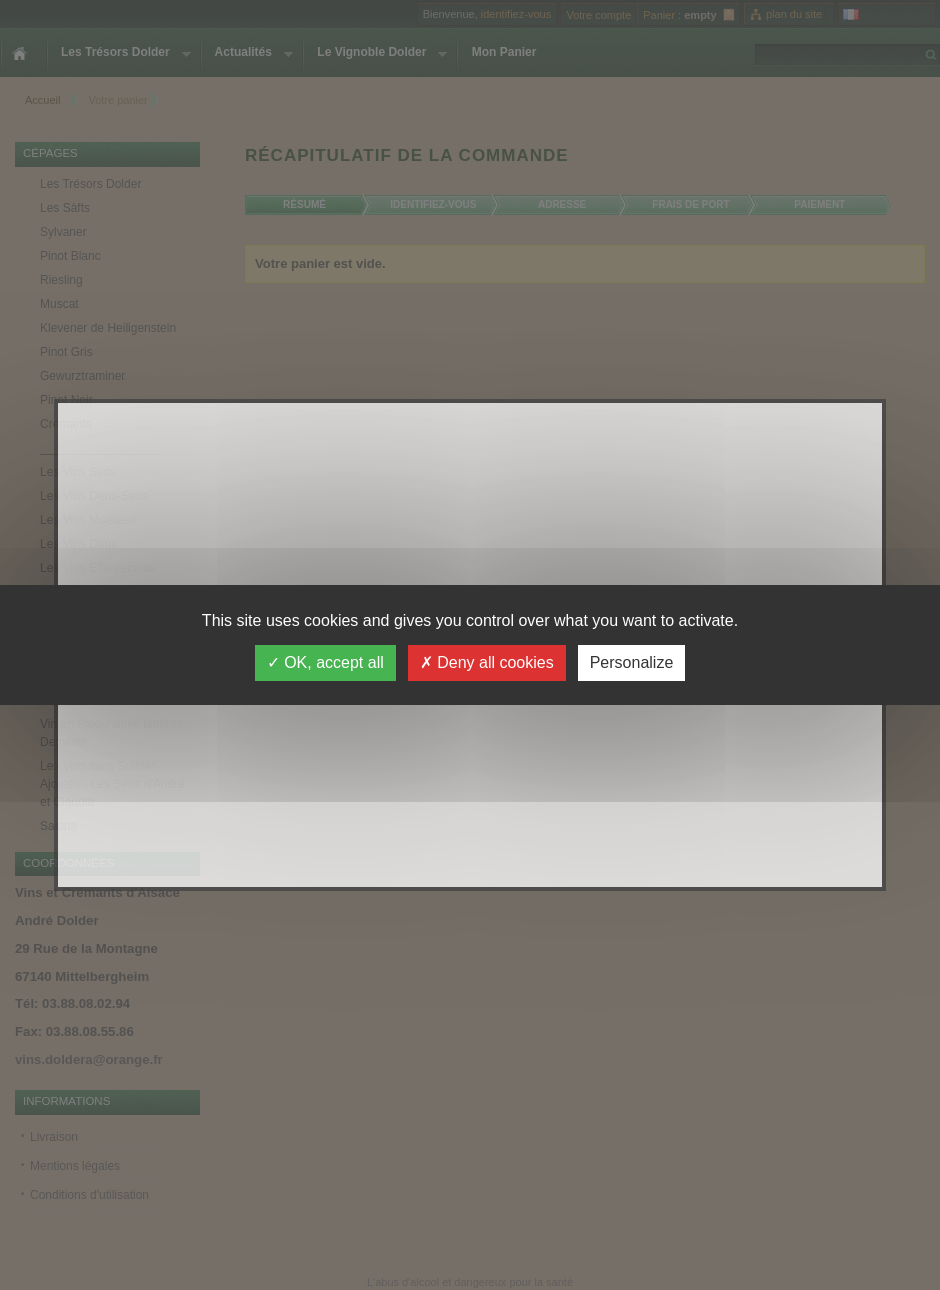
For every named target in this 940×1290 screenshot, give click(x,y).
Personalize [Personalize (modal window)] (632, 662)
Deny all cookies (487, 662)
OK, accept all (325, 662)
